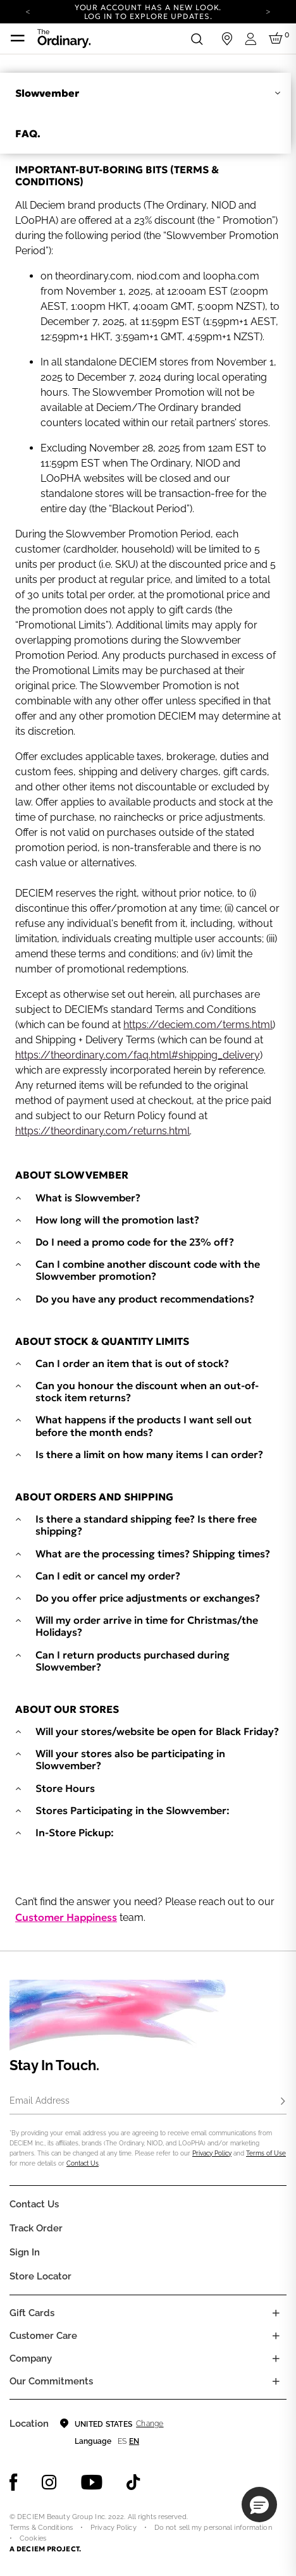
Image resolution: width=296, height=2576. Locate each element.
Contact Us (82, 2163)
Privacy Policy (211, 2153)
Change (149, 2423)
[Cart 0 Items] (277, 38)
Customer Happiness (66, 1917)
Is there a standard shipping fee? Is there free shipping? (146, 1525)
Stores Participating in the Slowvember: (132, 1811)
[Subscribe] (282, 2101)
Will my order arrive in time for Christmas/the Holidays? (146, 1626)
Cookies (33, 2538)
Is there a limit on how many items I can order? (149, 1455)
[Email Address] (148, 2101)
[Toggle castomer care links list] (275, 2335)
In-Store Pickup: (74, 1833)
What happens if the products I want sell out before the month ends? (143, 1426)
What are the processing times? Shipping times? (152, 1554)
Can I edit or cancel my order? (107, 1576)
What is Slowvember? (87, 1198)
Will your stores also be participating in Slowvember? (130, 1760)
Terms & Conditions (41, 2528)
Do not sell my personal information (213, 2528)
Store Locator (40, 2276)
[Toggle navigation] (18, 38)
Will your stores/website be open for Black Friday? (157, 1732)
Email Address (39, 2100)
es (122, 2441)
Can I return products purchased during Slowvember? (132, 1661)
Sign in (24, 2252)
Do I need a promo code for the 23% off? (134, 1242)
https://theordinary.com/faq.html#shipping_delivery (137, 1055)
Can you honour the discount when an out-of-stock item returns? (147, 1392)
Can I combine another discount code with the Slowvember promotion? (147, 1270)
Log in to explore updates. (148, 16)
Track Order (36, 2228)
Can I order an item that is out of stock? (132, 1364)
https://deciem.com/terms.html (198, 1025)
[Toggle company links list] (275, 2358)
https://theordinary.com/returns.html (102, 1131)
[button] (259, 2504)
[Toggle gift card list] (275, 2313)
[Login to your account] (252, 39)
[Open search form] (197, 38)
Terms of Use (266, 2153)
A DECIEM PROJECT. (45, 2548)
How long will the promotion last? (117, 1220)
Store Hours (65, 1788)
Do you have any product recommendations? (144, 1299)
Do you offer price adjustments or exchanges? (147, 1598)
